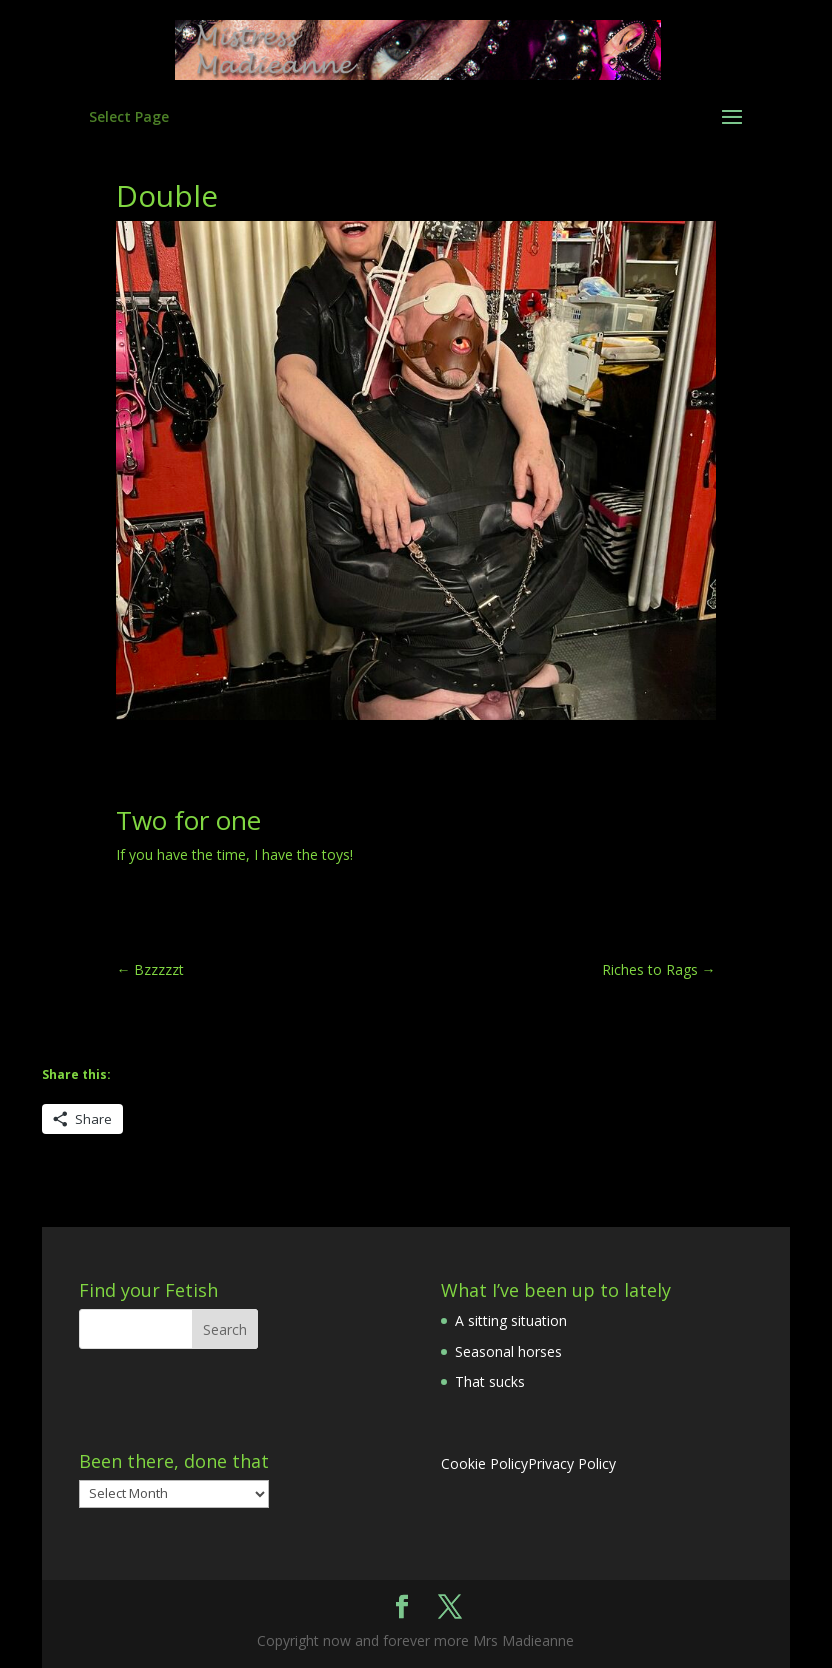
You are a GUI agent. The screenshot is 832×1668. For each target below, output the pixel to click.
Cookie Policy (484, 1463)
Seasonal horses (508, 1351)
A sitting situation (511, 1320)
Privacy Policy (572, 1463)
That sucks (490, 1381)
